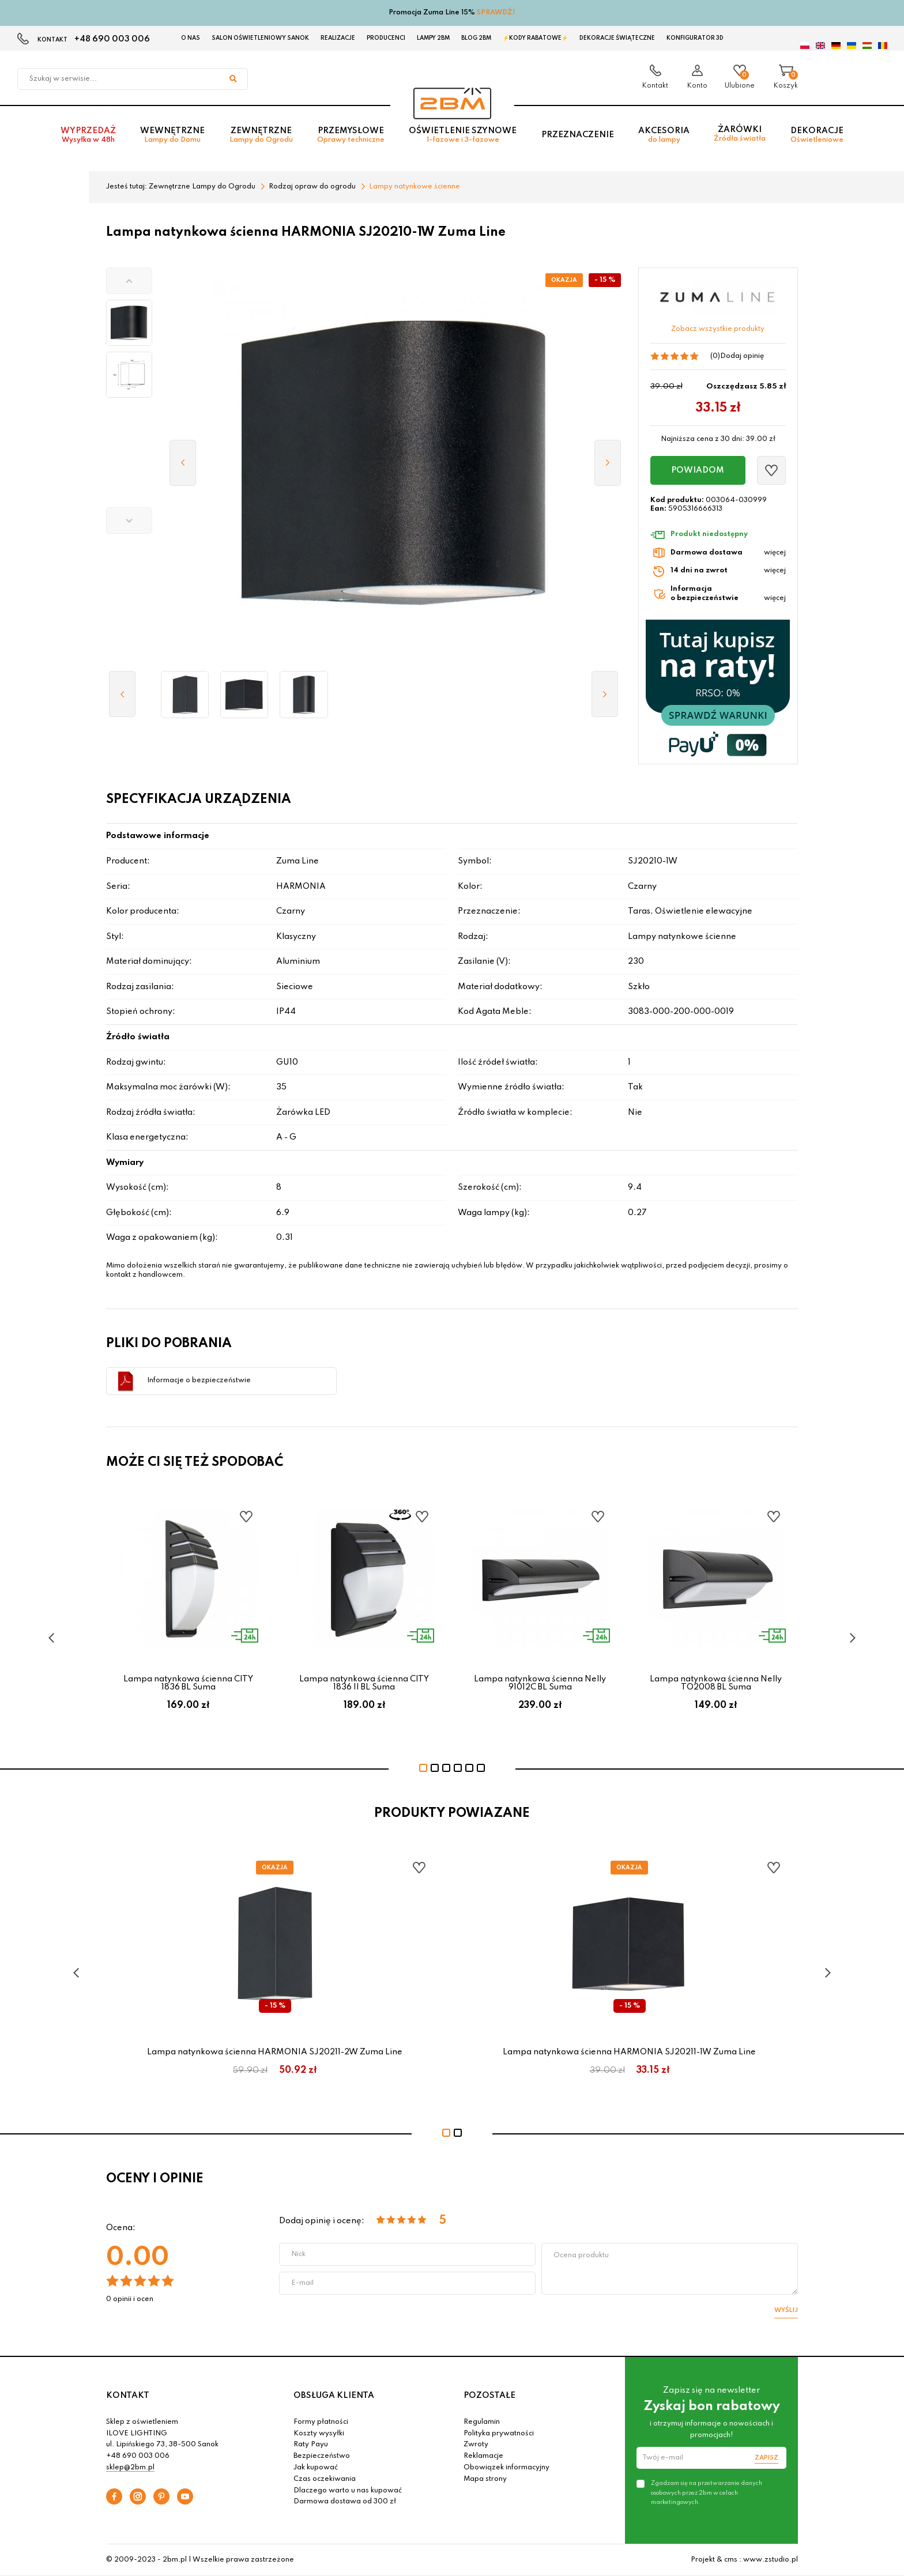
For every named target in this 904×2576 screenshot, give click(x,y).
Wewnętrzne (172, 136)
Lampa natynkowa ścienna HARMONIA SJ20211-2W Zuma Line (274, 2052)
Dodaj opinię (742, 356)
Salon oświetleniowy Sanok (260, 38)
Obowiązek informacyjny (506, 2467)
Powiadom (697, 470)
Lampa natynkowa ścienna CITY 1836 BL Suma (188, 1683)
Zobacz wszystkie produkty (717, 329)
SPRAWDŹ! (496, 12)
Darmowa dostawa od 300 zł (344, 2501)
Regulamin (482, 2422)
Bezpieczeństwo (321, 2456)
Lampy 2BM (433, 38)
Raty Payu (310, 2444)
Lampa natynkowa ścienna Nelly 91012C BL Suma (540, 1683)
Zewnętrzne (261, 136)
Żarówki (739, 135)
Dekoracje (817, 136)
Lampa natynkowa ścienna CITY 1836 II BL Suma (364, 1683)
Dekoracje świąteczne (617, 38)
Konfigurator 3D (695, 38)
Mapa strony (485, 2479)
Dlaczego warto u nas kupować (347, 2490)
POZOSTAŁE (489, 2396)
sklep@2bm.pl (130, 2467)
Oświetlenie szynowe (462, 136)
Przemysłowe (351, 136)
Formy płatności (320, 2422)
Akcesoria (664, 136)
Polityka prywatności (499, 2433)
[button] (129, 280)
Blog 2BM (476, 38)
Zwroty (476, 2444)
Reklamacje (483, 2456)
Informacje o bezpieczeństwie (199, 1380)
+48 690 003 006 (112, 39)
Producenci (386, 38)
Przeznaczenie (577, 136)
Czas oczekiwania (324, 2479)
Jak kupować (315, 2467)
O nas (190, 38)
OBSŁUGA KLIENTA (333, 2396)
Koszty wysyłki (318, 2433)
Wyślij (786, 2310)
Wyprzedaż (88, 136)
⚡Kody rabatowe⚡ (535, 38)
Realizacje (338, 38)
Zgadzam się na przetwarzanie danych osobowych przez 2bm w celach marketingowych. (706, 2492)
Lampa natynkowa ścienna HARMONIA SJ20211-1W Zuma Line (629, 2052)
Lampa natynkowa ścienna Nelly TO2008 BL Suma (716, 1683)
